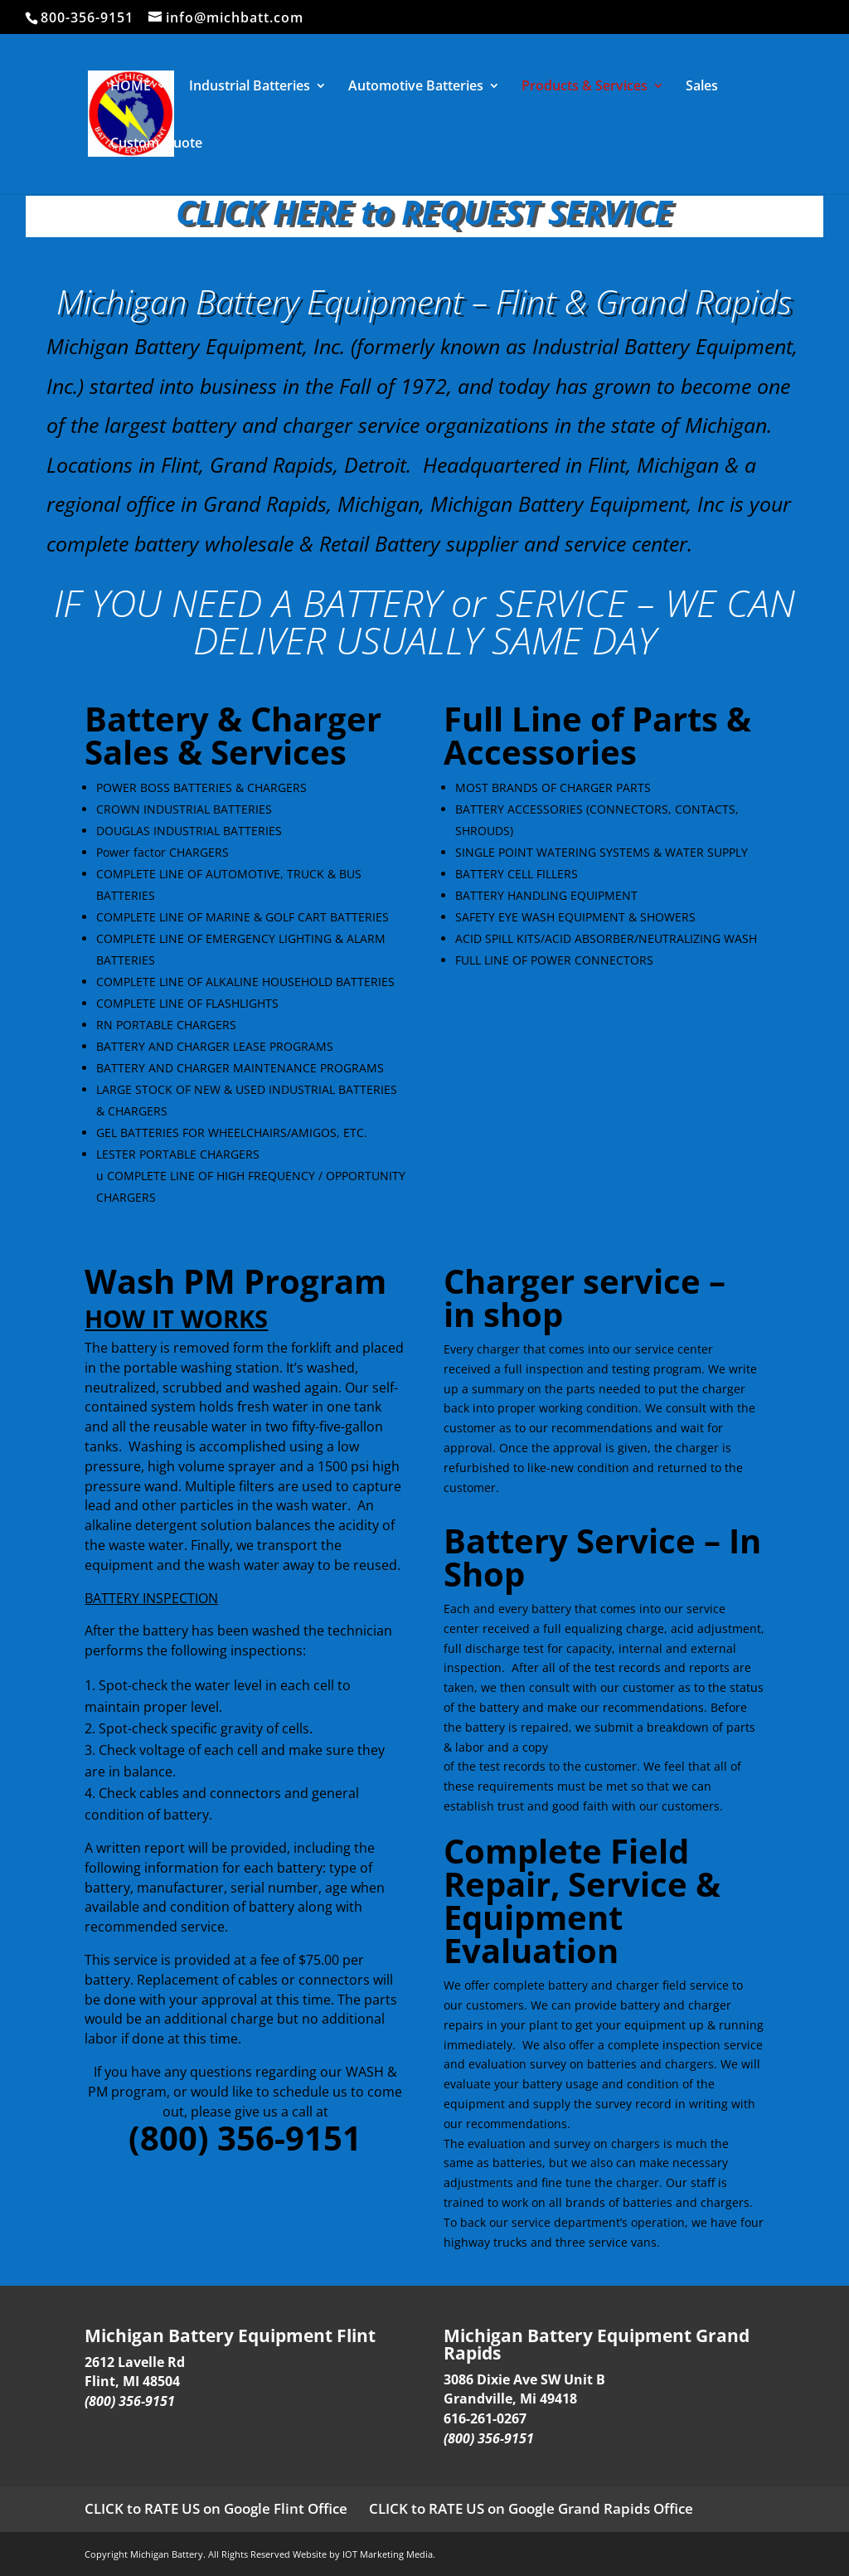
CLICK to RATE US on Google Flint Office (216, 2508)
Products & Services (585, 87)
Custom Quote (156, 144)
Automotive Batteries (415, 87)
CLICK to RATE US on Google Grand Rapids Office (531, 2508)
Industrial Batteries (249, 87)
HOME (130, 87)
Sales (702, 87)
